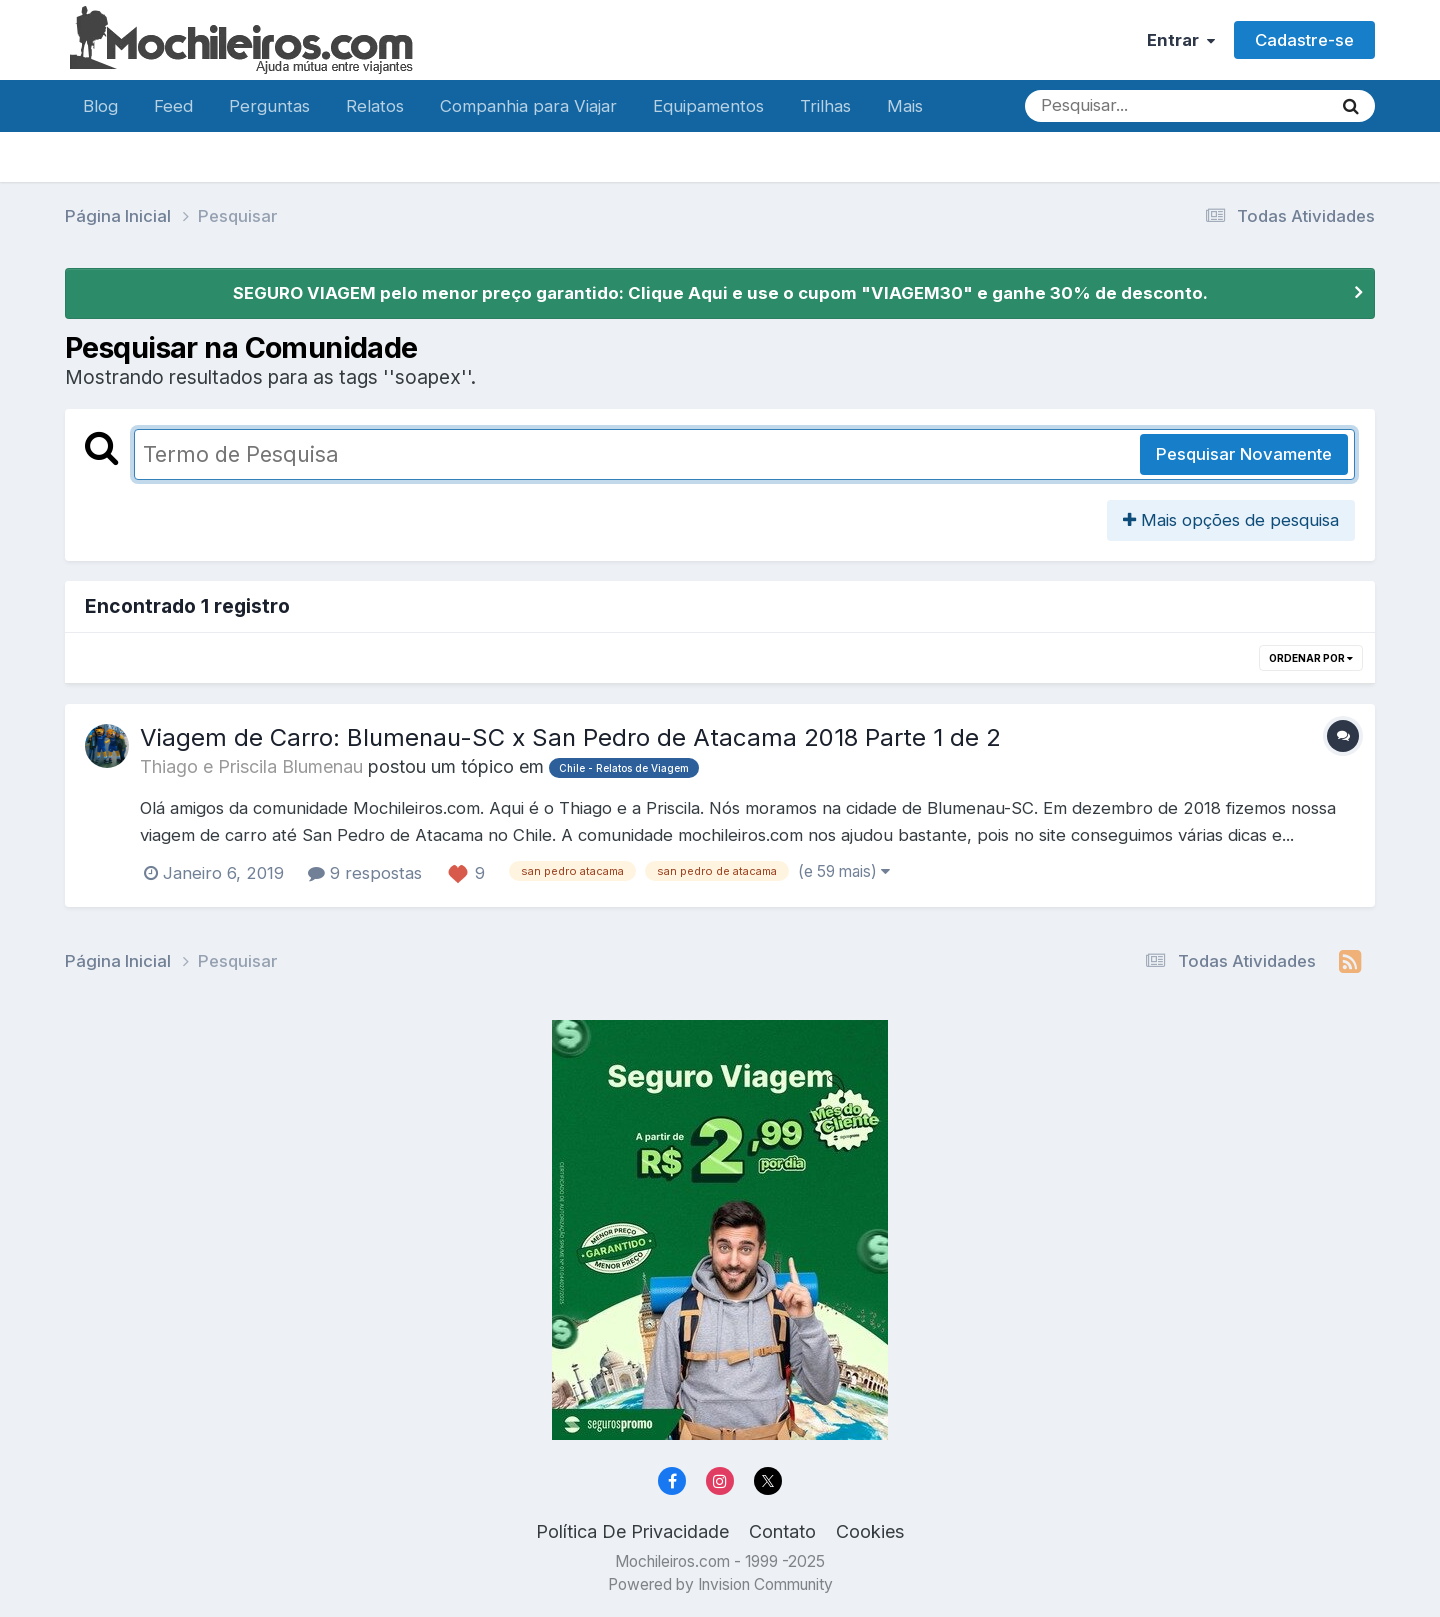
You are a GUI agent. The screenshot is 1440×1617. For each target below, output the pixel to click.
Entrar (1181, 40)
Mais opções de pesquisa (1231, 520)
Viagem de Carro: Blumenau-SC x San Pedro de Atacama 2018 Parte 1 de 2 (570, 737)
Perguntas (269, 106)
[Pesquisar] (1089, 106)
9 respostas (365, 873)
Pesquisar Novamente (1244, 454)
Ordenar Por (1311, 658)
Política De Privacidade (632, 1531)
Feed (173, 106)
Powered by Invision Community (720, 1584)
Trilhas (825, 106)
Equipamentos (708, 106)
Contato (782, 1531)
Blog (100, 106)
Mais (905, 106)
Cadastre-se (1304, 40)
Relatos (375, 106)
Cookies (870, 1531)
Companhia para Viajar (528, 106)
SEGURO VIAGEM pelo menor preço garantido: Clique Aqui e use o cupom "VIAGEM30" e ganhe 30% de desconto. (720, 293)
